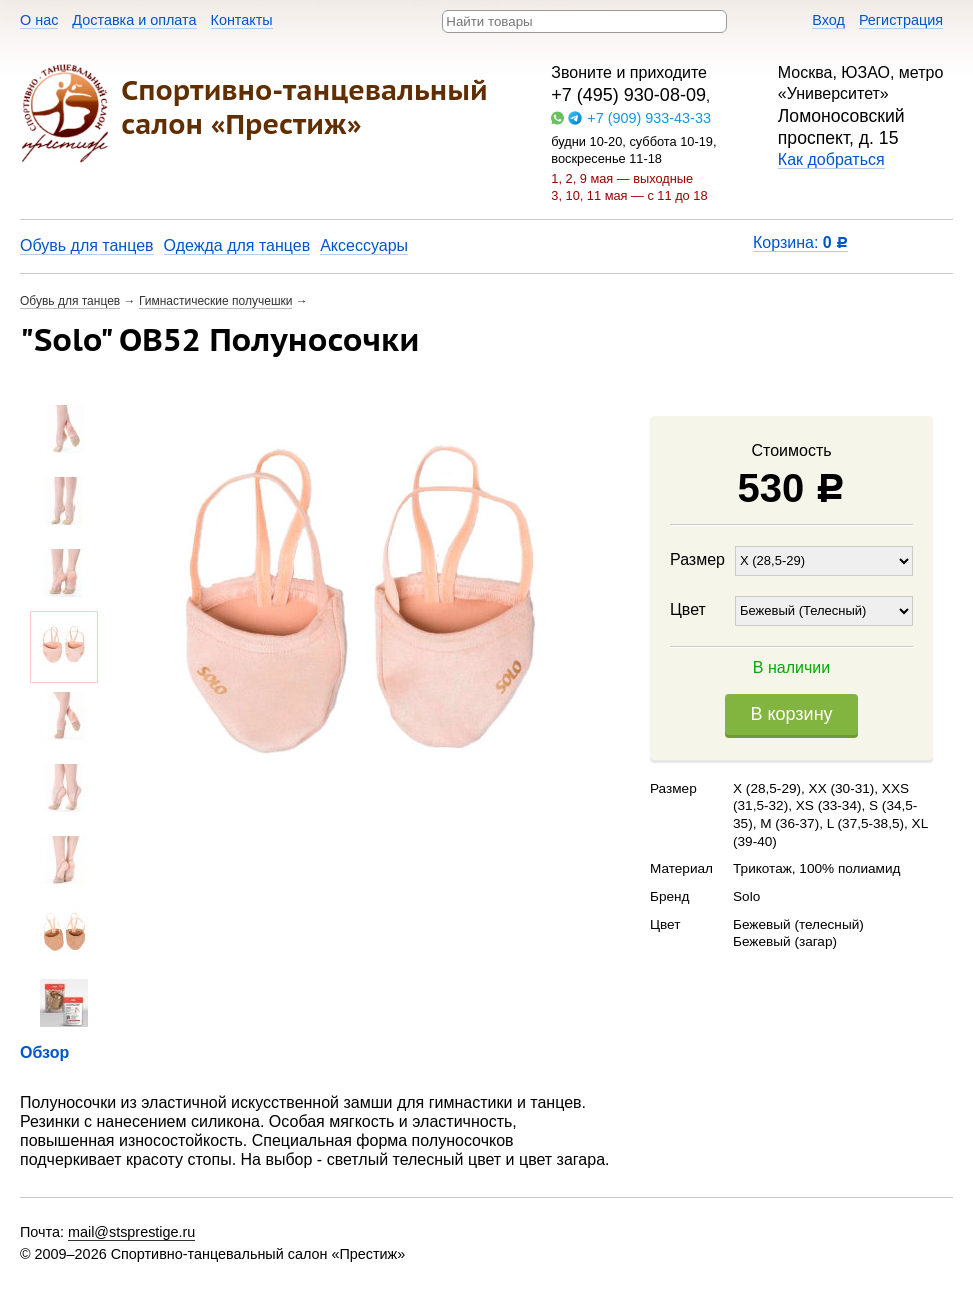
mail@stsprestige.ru (131, 1232)
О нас (39, 20)
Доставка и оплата (134, 20)
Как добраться (831, 159)
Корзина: (800, 242)
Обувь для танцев (87, 245)
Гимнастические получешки (216, 301)
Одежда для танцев (237, 245)
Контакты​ (242, 20)
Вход (828, 20)
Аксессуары (364, 245)
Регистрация (901, 20)
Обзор (44, 1052)
